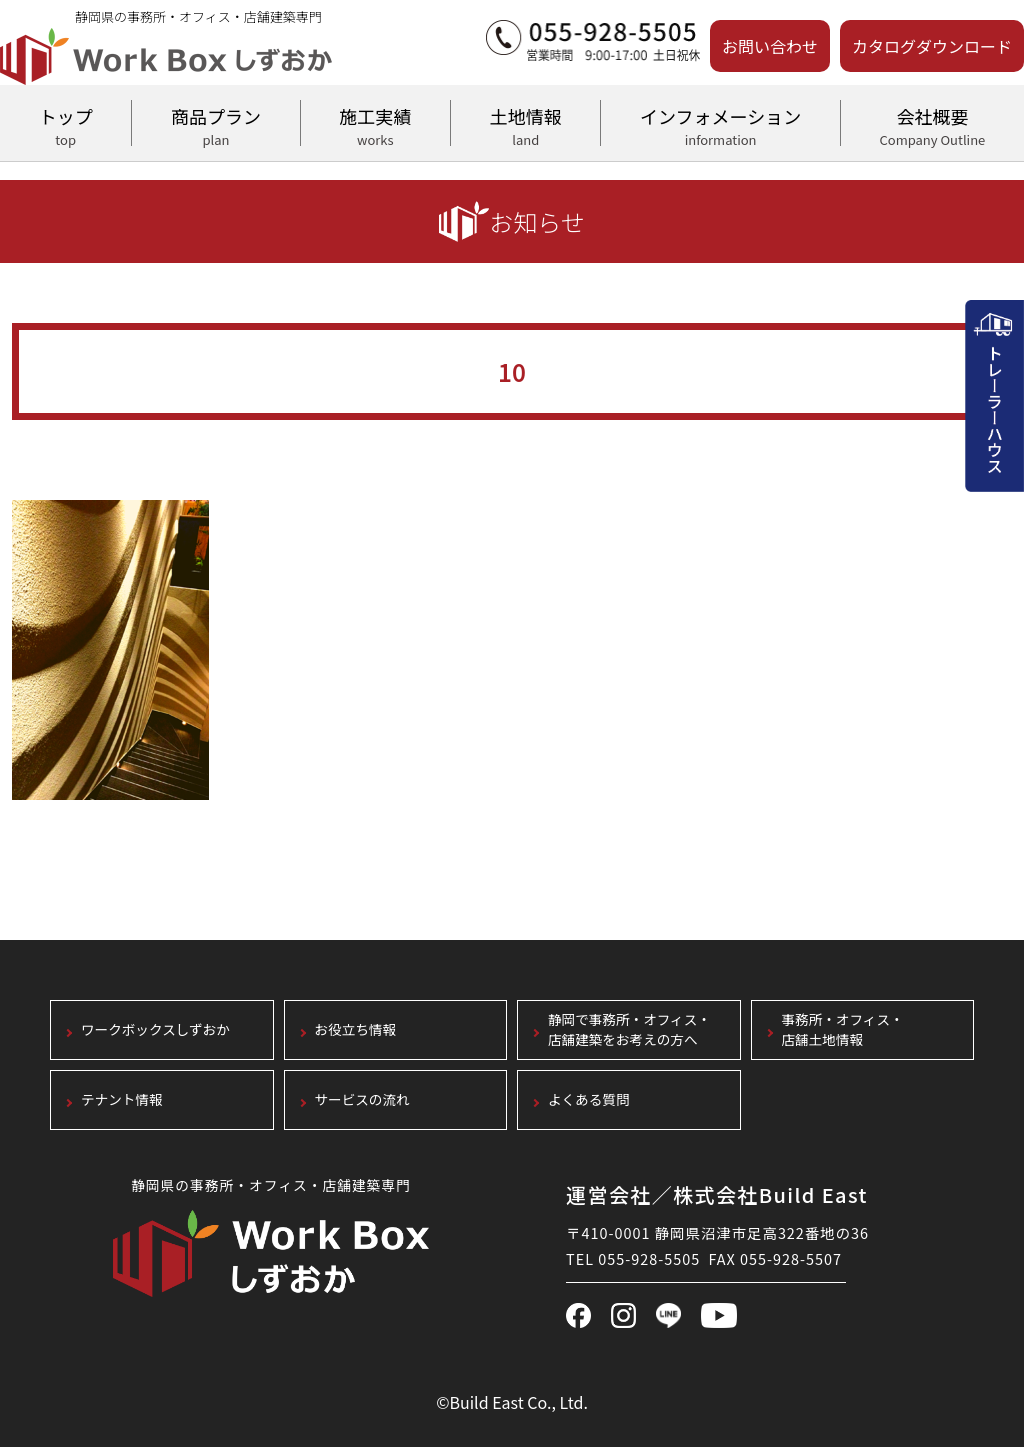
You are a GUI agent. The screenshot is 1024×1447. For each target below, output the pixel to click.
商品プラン (215, 124)
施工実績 (375, 124)
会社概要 (932, 124)
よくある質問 (589, 1100)
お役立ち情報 (356, 1030)
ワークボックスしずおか (155, 1030)
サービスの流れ (362, 1100)
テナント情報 (122, 1100)
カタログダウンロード (932, 46)
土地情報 (525, 124)
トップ (65, 124)
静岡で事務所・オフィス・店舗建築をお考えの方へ (629, 1030)
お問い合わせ (770, 46)
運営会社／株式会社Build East (717, 1194)
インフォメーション (720, 124)
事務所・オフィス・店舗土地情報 (843, 1030)
